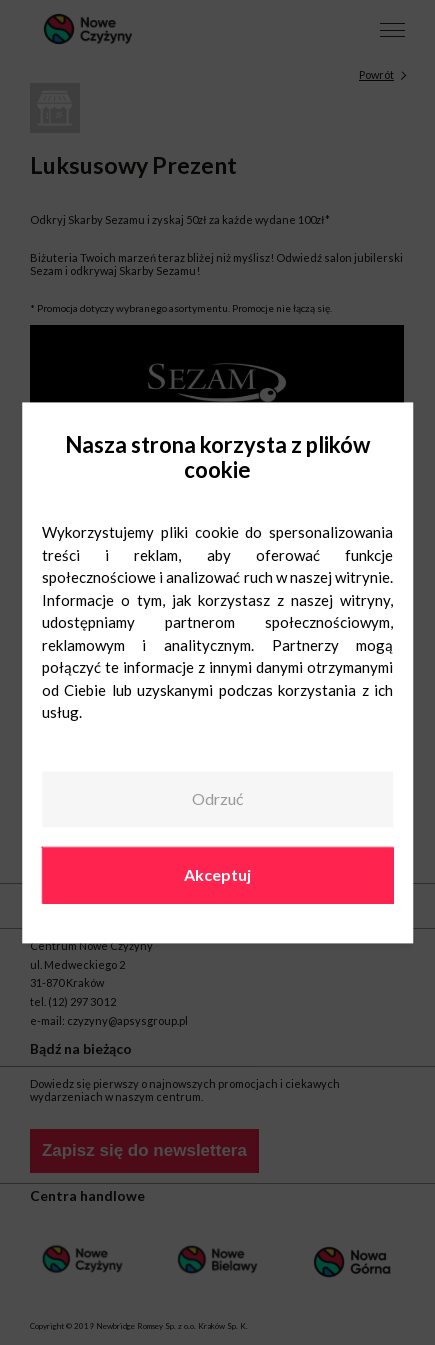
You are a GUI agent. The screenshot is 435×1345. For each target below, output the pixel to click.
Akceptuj (217, 874)
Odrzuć (217, 799)
